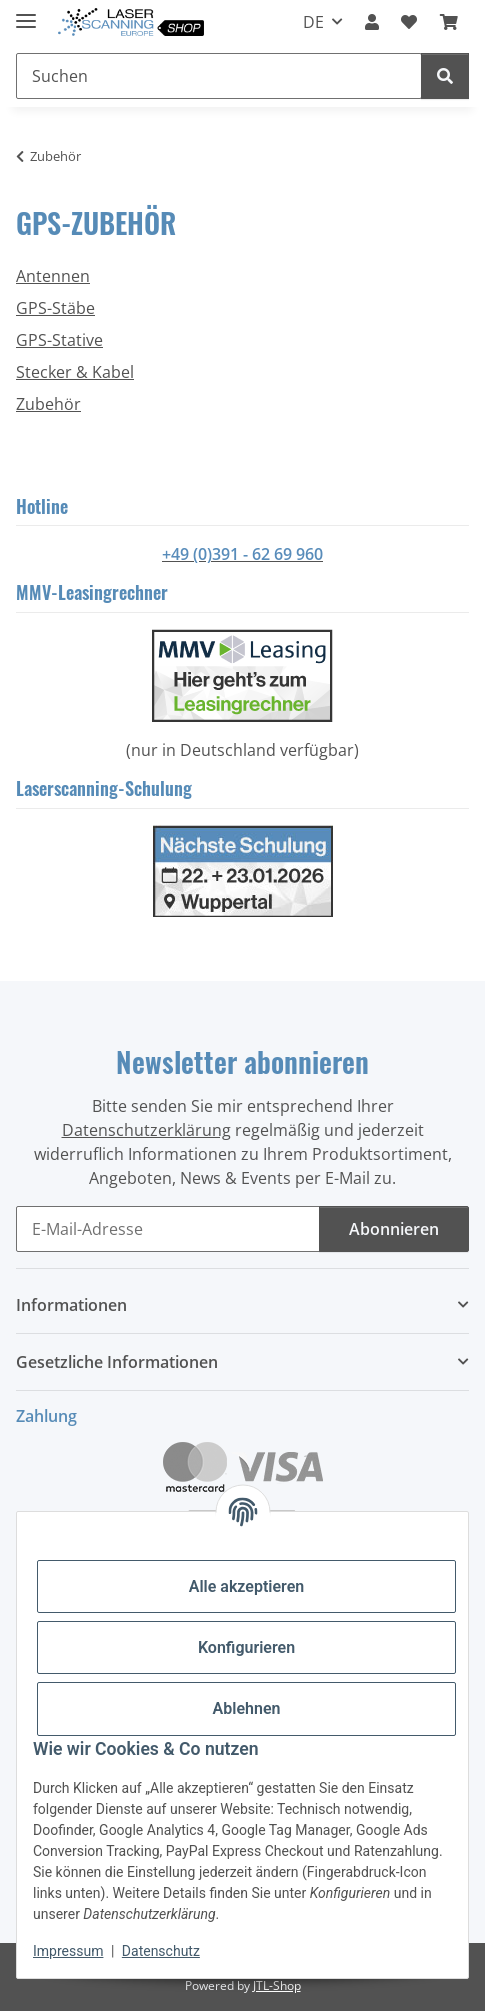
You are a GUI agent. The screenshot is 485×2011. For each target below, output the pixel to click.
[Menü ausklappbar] (26, 12)
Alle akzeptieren (247, 1586)
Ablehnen (247, 1708)
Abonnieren (394, 1229)
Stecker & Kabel (75, 372)
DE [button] (313, 22)
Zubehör (48, 404)
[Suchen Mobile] (219, 76)
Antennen (53, 276)
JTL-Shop (277, 1985)
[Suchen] (445, 76)
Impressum (68, 1951)
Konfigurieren (246, 1647)
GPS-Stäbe (55, 308)
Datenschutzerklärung (146, 1130)
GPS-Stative (59, 340)
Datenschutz (161, 1951)
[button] (372, 22)
